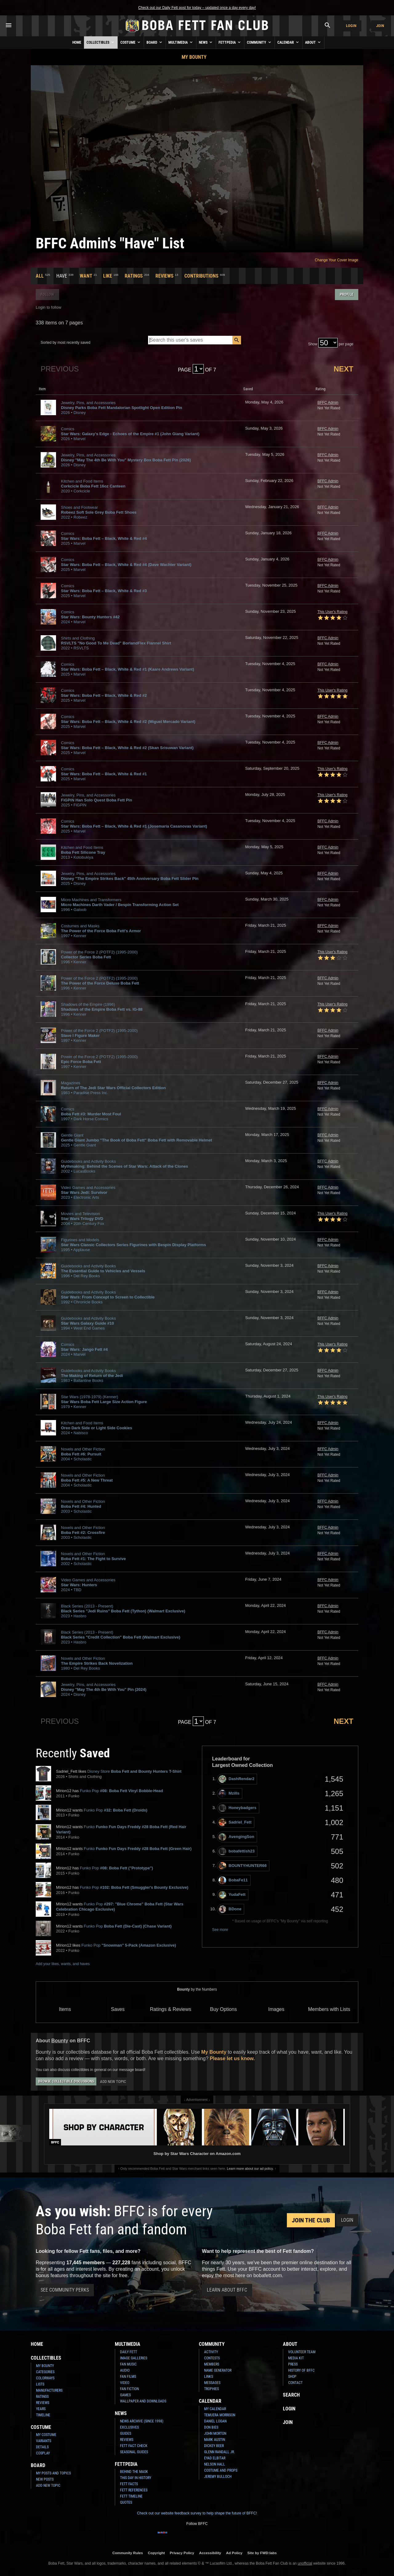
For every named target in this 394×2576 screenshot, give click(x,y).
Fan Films (128, 2376)
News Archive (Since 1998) (141, 2421)
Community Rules (127, 2553)
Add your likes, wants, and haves (63, 1964)
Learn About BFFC (227, 2290)
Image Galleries (133, 2358)
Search (291, 2395)
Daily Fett (128, 2352)
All (40, 276)
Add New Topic (113, 2081)
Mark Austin (214, 2440)
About (313, 42)
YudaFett (232, 1895)
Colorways (45, 2378)
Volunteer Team (302, 2352)
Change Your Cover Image (336, 260)
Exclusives (129, 2427)
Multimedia (181, 42)
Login (351, 25)
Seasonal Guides (134, 2452)
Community (259, 42)
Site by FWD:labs (262, 2553)
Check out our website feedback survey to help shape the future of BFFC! (197, 2513)
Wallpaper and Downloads (143, 2401)
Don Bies (211, 2427)
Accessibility (210, 2553)
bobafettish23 (237, 1851)
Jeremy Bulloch (217, 2476)
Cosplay (43, 2453)
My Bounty (194, 57)
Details (42, 2447)
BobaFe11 (233, 1880)
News (206, 42)
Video (124, 2383)
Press (293, 2364)
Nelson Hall (214, 2464)
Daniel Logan (215, 2421)
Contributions (201, 276)
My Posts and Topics (53, 2473)
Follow (47, 294)
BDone (230, 1909)
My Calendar (215, 2409)
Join (380, 25)
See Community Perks (65, 2290)
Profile (346, 294)
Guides (125, 2433)
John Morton (215, 2433)
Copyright (156, 2553)
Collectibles (100, 42)
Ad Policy (234, 2553)
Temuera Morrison (219, 2415)
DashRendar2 (237, 1779)
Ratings (134, 276)
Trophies (211, 2389)
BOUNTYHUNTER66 (243, 1866)
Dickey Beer (214, 2446)
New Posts (45, 2479)
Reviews (164, 276)
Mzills (229, 1793)
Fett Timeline (131, 2496)
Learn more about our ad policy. (250, 2168)
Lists (40, 2384)
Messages (212, 2383)
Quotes (126, 2502)
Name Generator (217, 2370)
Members (211, 2364)
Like (107, 276)
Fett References (133, 2490)
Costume (130, 42)
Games (125, 2395)
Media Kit (296, 2358)
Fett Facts (129, 2484)
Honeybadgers (237, 1808)
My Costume (46, 2435)
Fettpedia (230, 42)
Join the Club (311, 2220)
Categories (45, 2372)
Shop (292, 2376)
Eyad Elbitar (214, 2458)
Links (208, 2376)
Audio (125, 2370)
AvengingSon (236, 1837)
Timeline (43, 2415)
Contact (295, 2383)
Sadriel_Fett (235, 1822)
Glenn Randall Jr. (219, 2452)
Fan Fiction (129, 2389)
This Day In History (135, 2478)
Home (76, 42)
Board (155, 42)
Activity (211, 2352)
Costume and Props (220, 2470)
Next (343, 369)
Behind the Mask (134, 2472)
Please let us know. (232, 2058)
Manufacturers (49, 2390)
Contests (212, 2358)
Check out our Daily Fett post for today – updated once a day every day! (197, 8)
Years (41, 2409)
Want (86, 276)
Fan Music (128, 2364)
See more (220, 1930)
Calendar (288, 42)
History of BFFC (301, 2370)
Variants (43, 2441)
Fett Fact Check (133, 2446)
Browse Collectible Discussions (66, 2081)
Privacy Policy (182, 2553)
